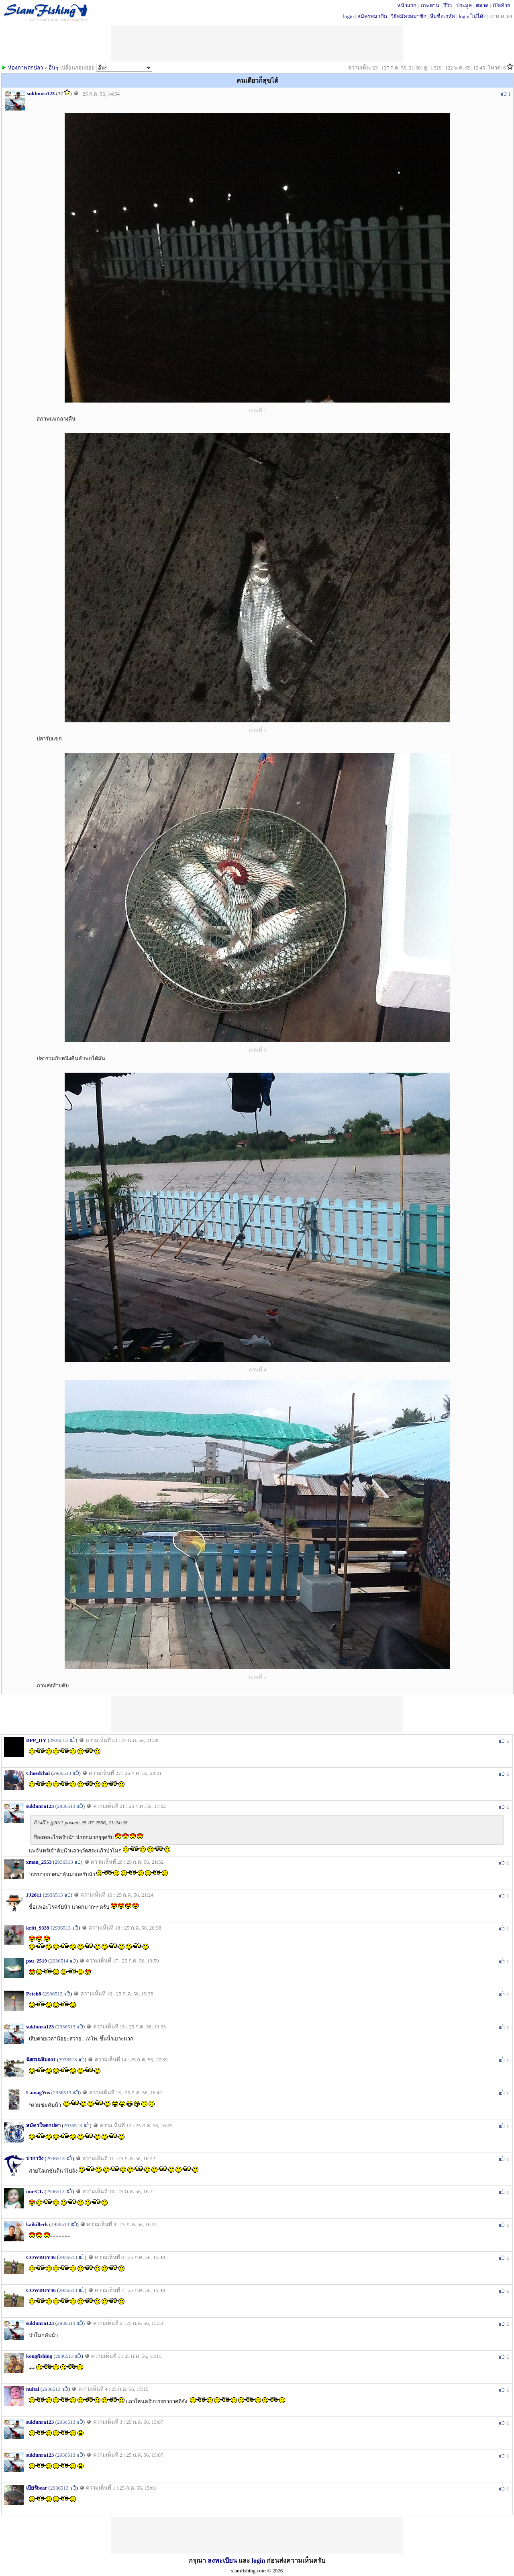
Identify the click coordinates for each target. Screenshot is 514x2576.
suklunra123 (41, 93)
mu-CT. (34, 2191)
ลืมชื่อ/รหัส (442, 16)
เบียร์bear (36, 2488)
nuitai (32, 2389)
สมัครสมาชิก (372, 16)
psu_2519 (36, 1961)
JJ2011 (33, 1895)
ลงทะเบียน (222, 2560)
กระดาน (430, 5)
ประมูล (464, 5)
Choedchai (38, 1773)
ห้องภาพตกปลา (25, 68)
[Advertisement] (257, 1714)
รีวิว (447, 5)
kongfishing (39, 2356)
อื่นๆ (53, 68)
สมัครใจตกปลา (43, 2125)
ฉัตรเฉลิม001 (41, 2060)
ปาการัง (34, 2158)
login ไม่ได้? (472, 16)
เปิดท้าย (501, 5)
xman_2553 (39, 1862)
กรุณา (198, 2560)
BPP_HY (36, 1740)
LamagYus (38, 2092)
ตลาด (482, 5)
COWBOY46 (41, 2257)
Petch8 (33, 1994)
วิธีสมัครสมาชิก (408, 16)
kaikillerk (37, 2224)
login (348, 16)
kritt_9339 (37, 1928)
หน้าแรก (406, 5)
